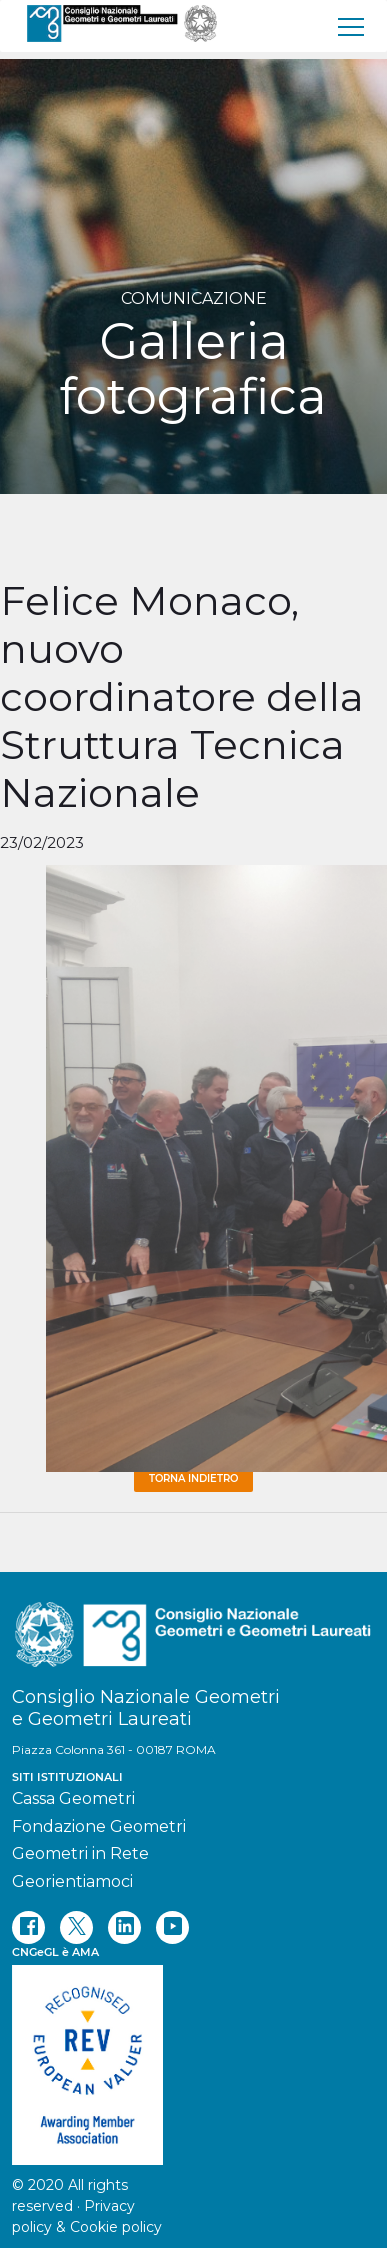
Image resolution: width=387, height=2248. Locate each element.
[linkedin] (124, 1927)
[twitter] (76, 1927)
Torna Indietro (193, 1478)
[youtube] (172, 1927)
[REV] (193, 2055)
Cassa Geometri (73, 1798)
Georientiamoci (72, 1881)
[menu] (352, 26)
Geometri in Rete (80, 1853)
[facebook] (28, 1927)
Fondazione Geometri (99, 1826)
